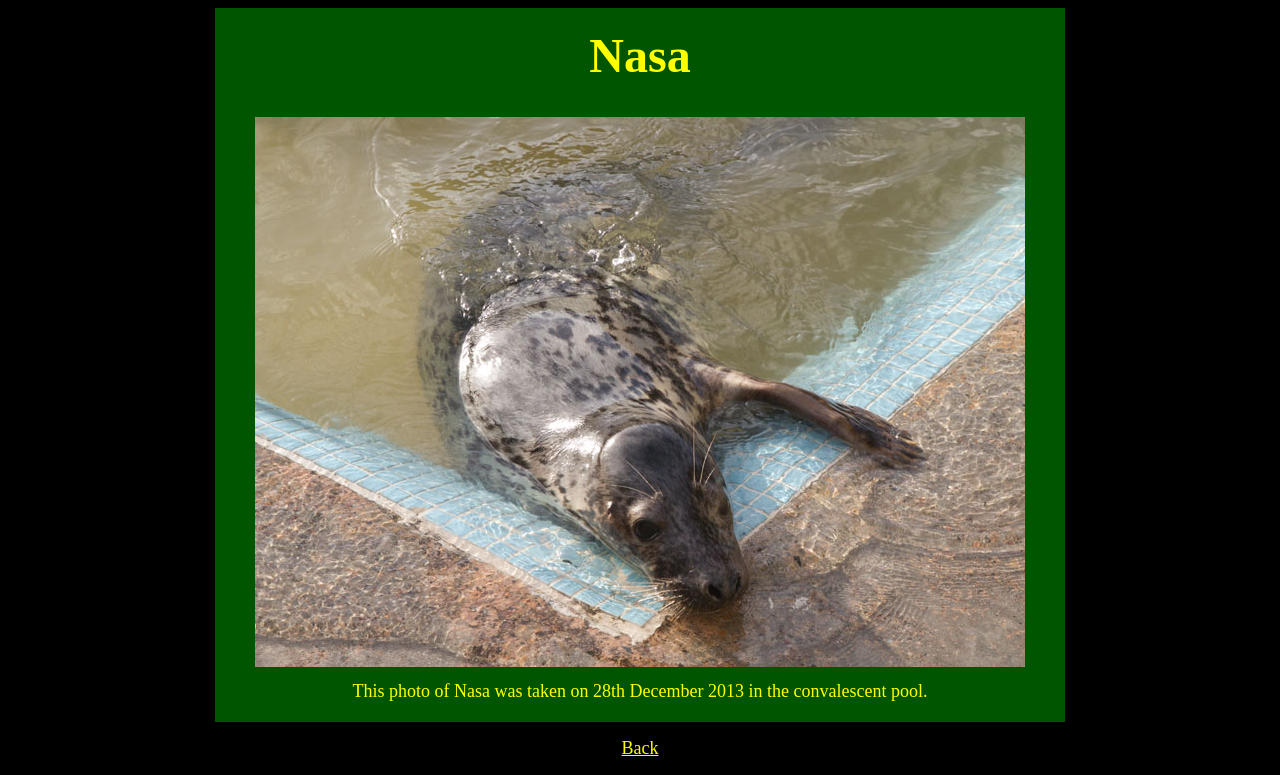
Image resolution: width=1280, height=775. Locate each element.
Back (640, 748)
